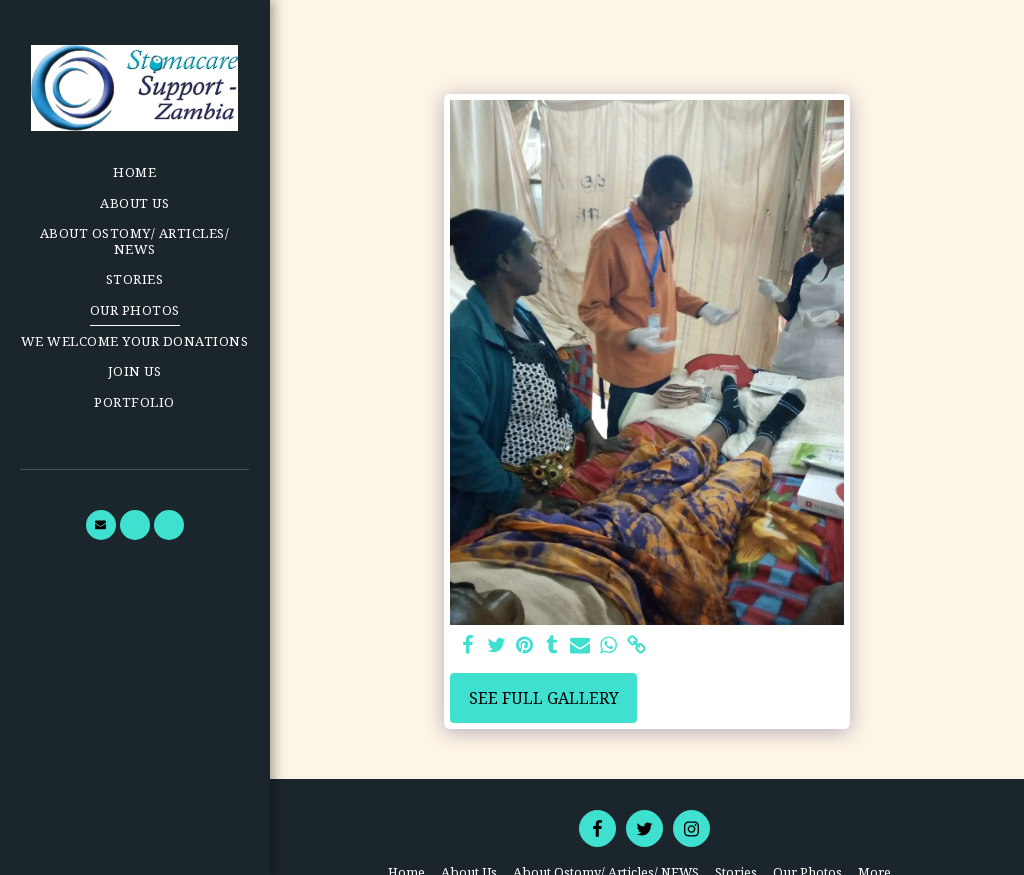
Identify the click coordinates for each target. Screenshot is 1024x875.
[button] (101, 525)
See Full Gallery (544, 698)
